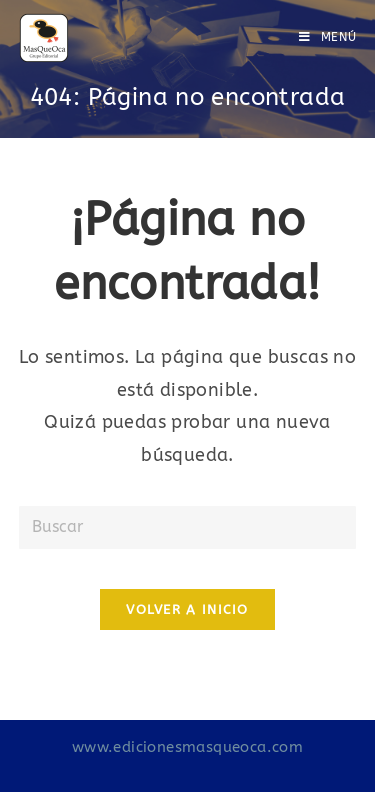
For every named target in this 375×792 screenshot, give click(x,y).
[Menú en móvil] (328, 37)
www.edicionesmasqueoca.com (187, 747)
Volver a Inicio (187, 609)
